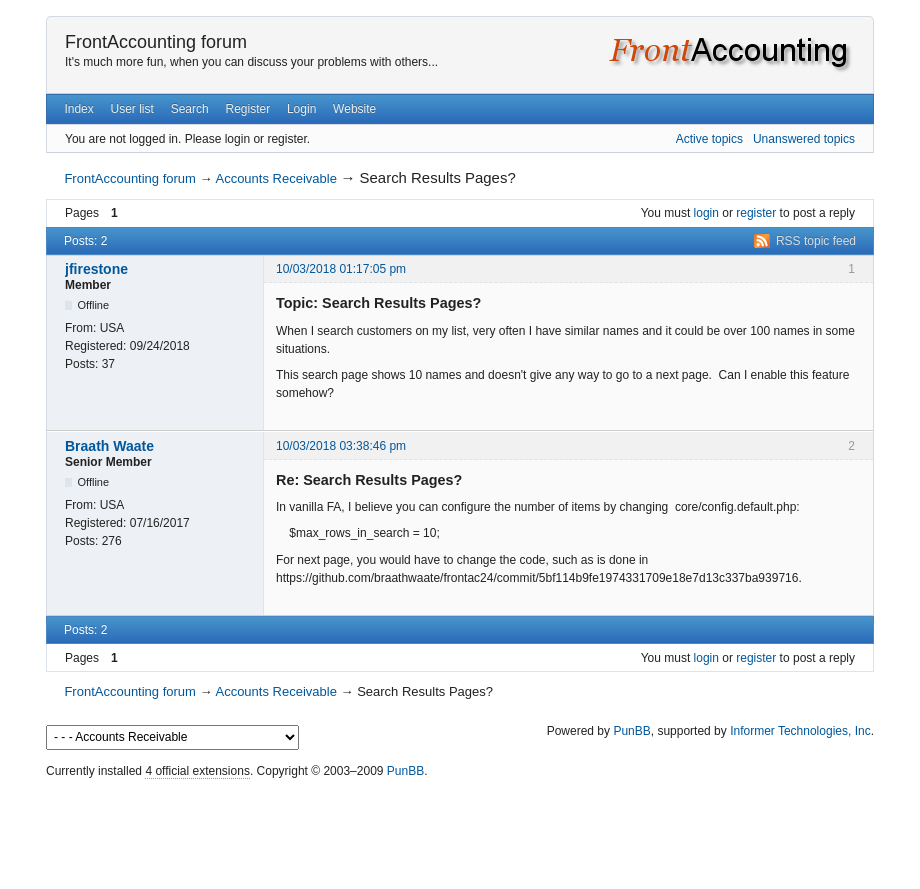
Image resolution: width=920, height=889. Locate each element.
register (756, 213)
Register (247, 109)
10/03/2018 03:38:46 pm (341, 446)
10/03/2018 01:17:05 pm (341, 269)
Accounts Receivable (275, 178)
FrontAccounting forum (156, 42)
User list (132, 109)
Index (78, 109)
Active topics (709, 139)
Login (301, 109)
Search (190, 109)
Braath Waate (109, 446)
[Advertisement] (460, 829)
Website (354, 109)
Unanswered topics (804, 139)
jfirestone (96, 269)
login (706, 213)
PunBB (631, 731)
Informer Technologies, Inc (800, 731)
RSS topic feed (816, 241)
